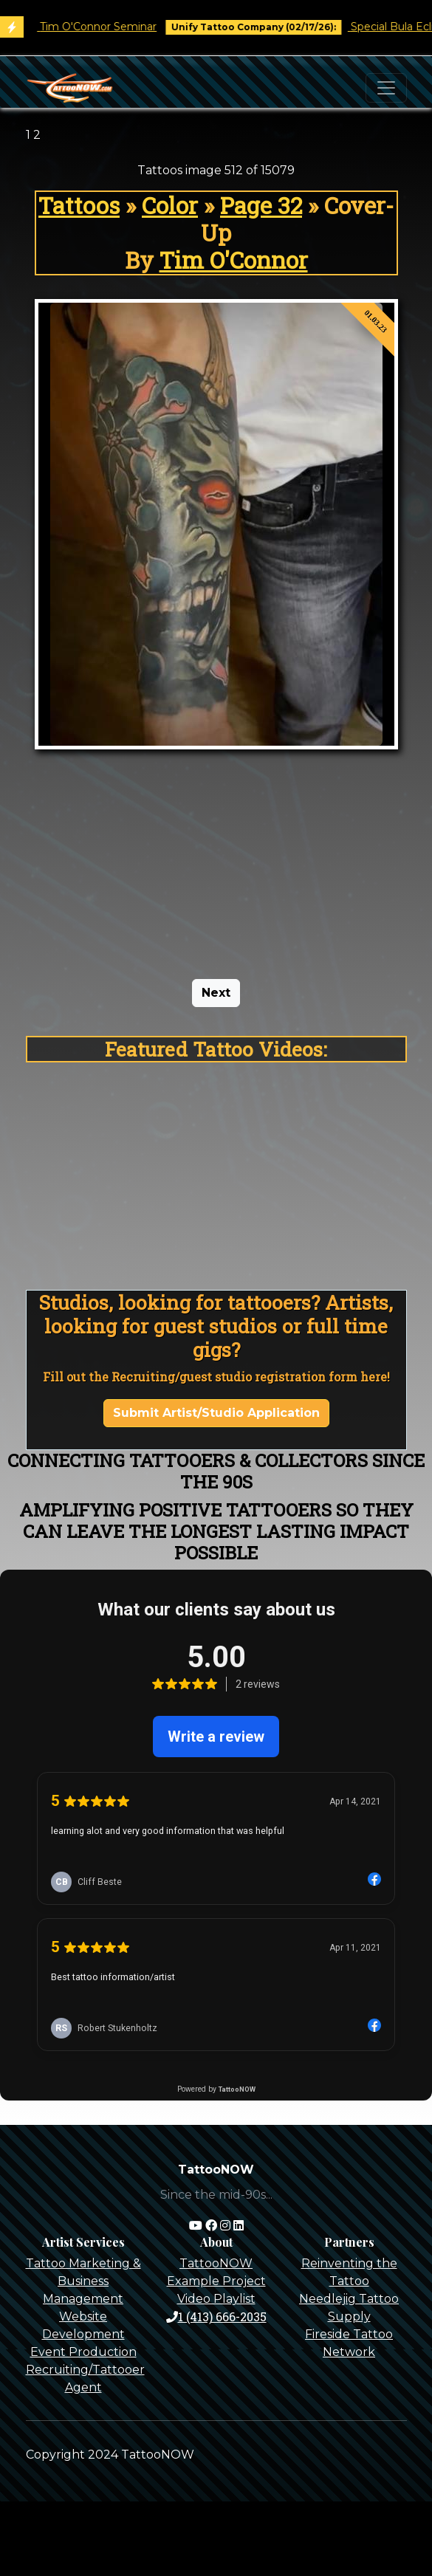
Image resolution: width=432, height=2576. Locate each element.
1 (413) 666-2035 (216, 2316)
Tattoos (79, 205)
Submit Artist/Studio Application (216, 1413)
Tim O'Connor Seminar (110, 26)
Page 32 (261, 205)
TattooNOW (216, 2263)
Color (170, 205)
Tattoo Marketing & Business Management (83, 2281)
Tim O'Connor (234, 260)
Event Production (83, 2352)
